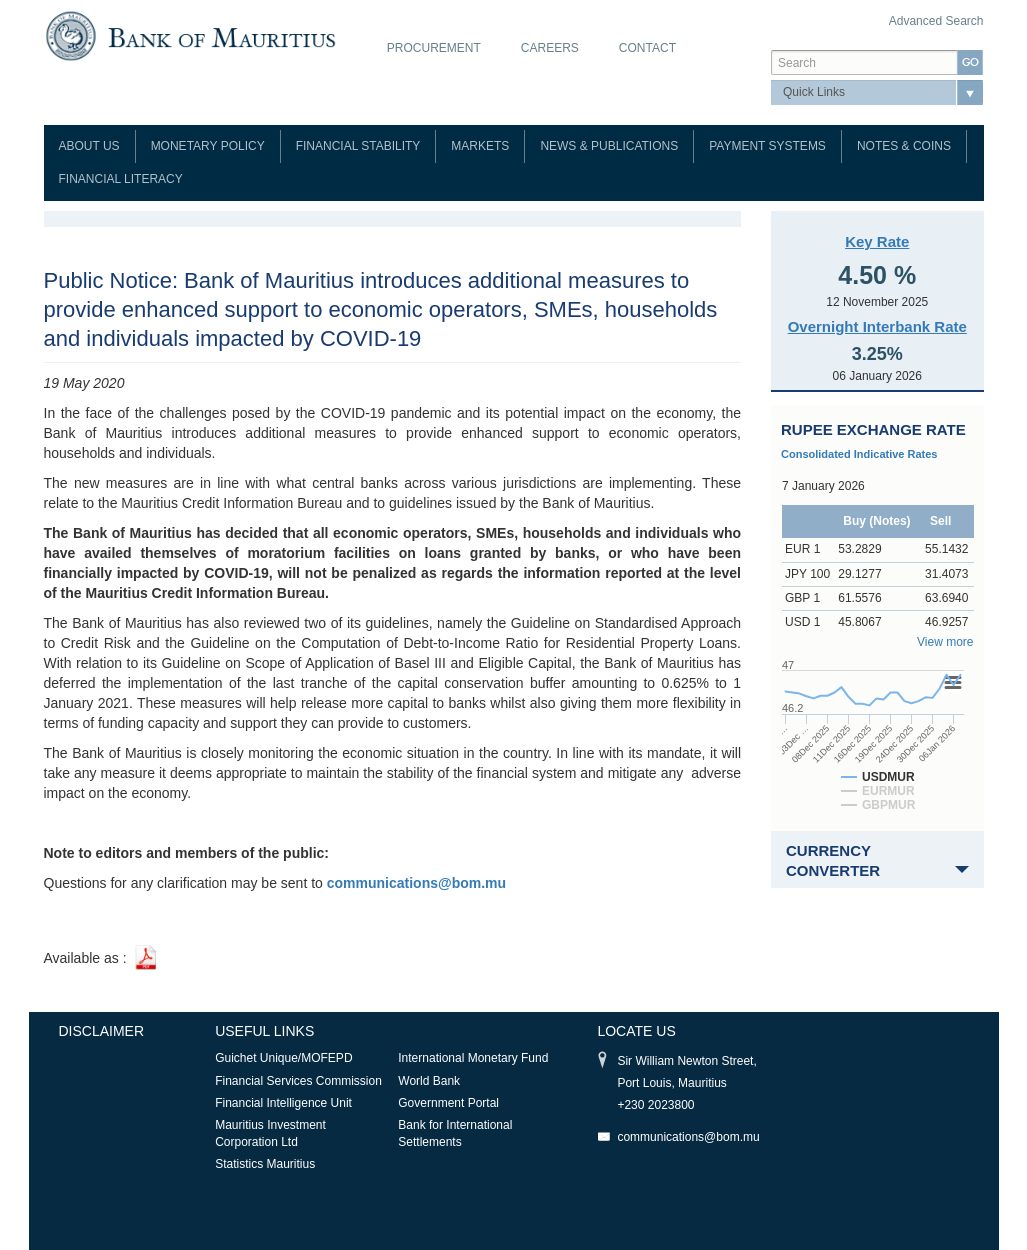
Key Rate (877, 241)
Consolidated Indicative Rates (859, 454)
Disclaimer (102, 1031)
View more (945, 642)
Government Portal (448, 1103)
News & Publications (609, 146)
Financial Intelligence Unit (283, 1103)
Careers (550, 48)
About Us (89, 146)
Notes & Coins (904, 146)
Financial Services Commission (298, 1081)
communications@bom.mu (688, 1137)
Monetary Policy (208, 146)
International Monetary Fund (473, 1058)
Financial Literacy (121, 179)
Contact (647, 48)
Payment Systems (767, 146)
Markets (480, 146)
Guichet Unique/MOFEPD (283, 1058)
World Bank (429, 1081)
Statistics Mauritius (265, 1164)
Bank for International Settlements (455, 1133)
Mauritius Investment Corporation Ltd (270, 1133)
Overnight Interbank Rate (877, 326)
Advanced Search (936, 21)
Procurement (434, 48)
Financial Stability (358, 146)
